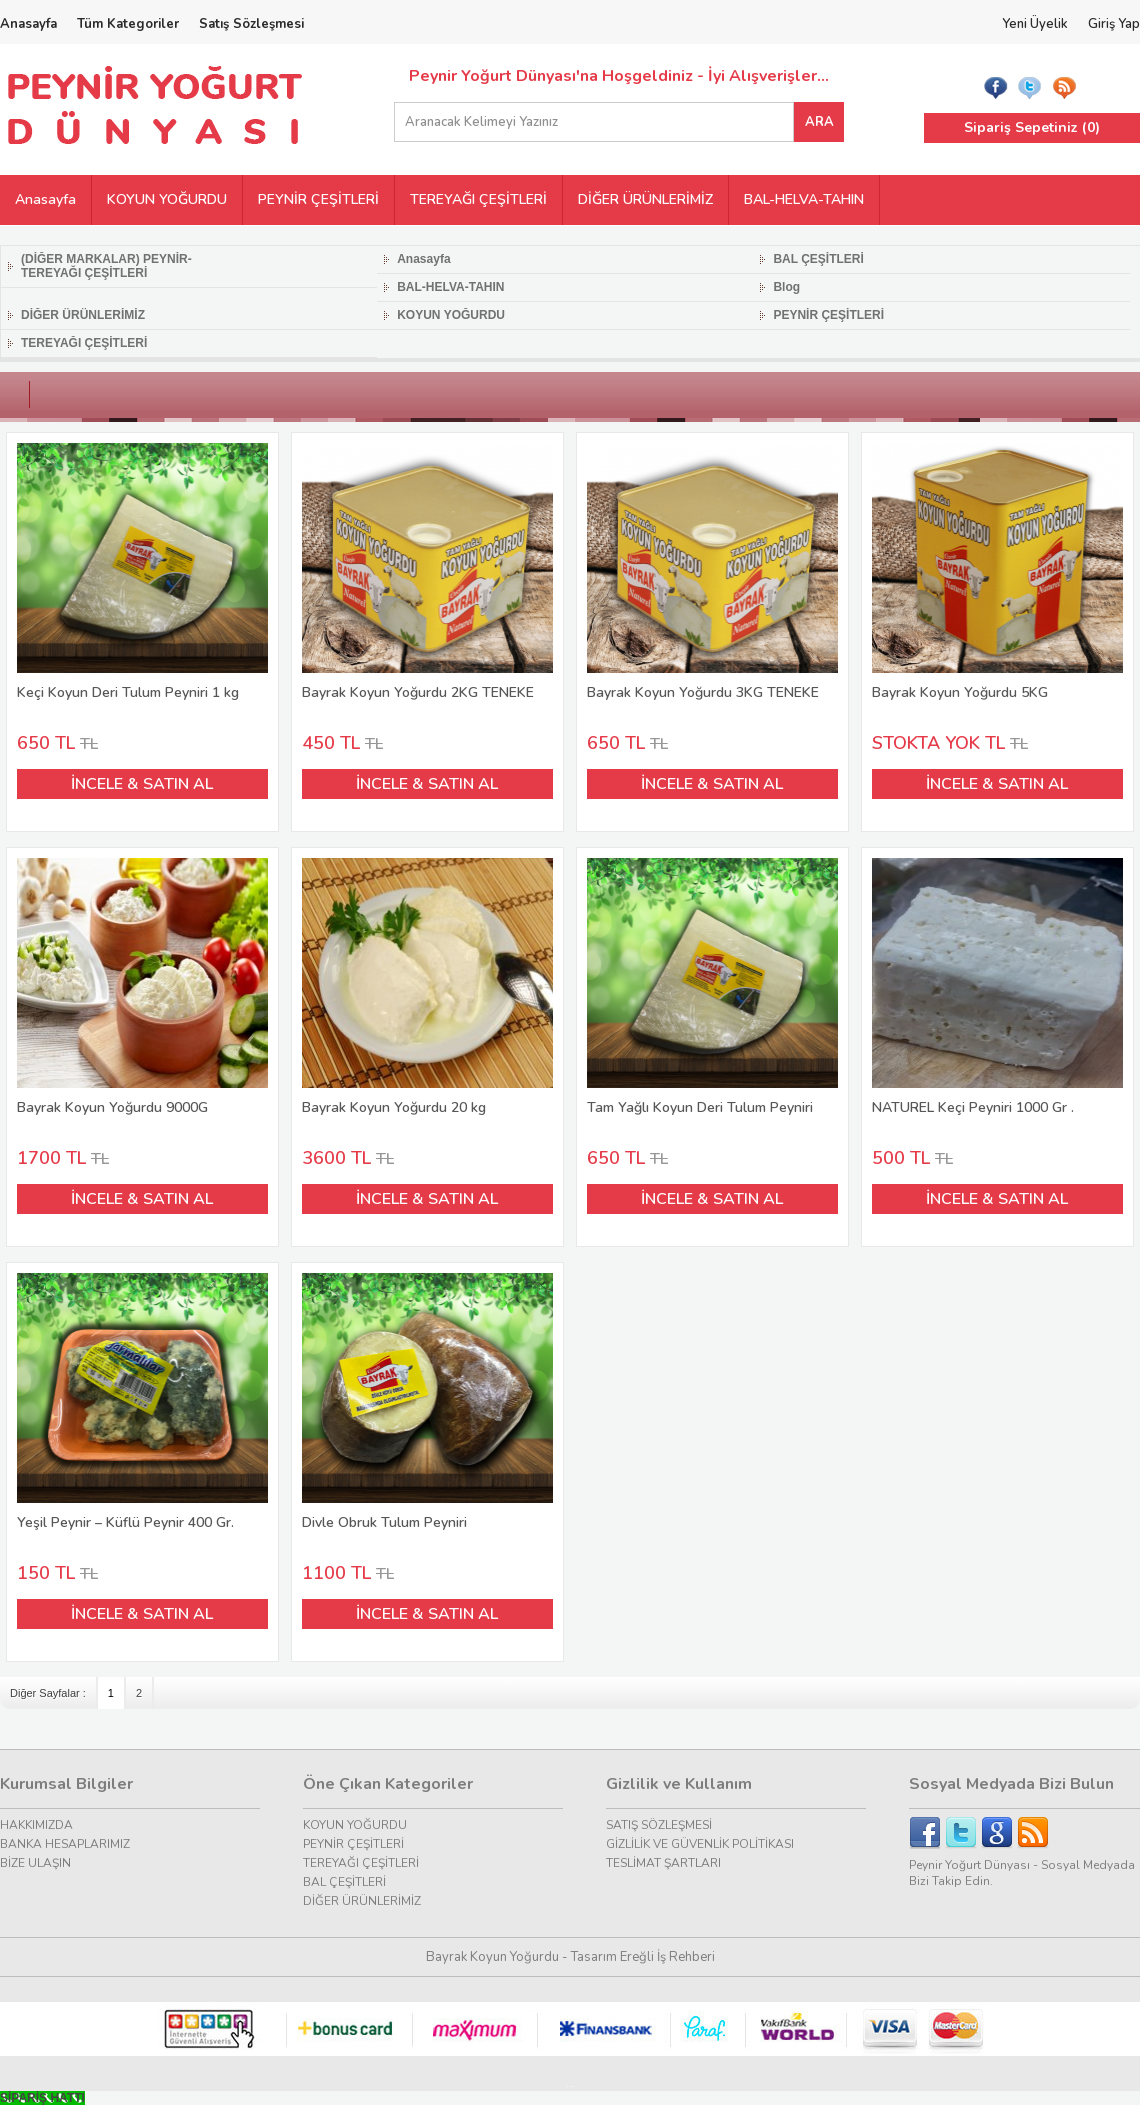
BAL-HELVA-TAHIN (804, 199)
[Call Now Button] (42, 2098)
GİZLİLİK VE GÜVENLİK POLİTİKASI (700, 1844)
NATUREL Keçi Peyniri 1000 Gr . (998, 987)
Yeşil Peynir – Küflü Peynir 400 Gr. (143, 1402)
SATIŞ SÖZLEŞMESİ (659, 1825)
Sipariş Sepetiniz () (1032, 127)
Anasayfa (28, 24)
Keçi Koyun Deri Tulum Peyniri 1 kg (143, 572)
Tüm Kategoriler (128, 24)
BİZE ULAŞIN (35, 1863)
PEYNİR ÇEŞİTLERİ (318, 199)
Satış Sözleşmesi (251, 24)
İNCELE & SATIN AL (142, 784)
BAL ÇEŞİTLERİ (818, 259)
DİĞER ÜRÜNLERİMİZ (645, 199)
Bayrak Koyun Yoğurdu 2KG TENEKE (428, 572)
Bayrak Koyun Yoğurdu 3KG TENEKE (713, 572)
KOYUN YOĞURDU (167, 199)
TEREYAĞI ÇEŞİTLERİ (478, 199)
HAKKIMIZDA (36, 1825)
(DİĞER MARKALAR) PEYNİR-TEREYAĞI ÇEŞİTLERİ (106, 266)
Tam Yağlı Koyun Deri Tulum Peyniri (713, 987)
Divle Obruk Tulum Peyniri (428, 1402)
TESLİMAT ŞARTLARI (663, 1863)
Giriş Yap (1114, 24)
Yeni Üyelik (1035, 24)
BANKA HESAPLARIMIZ (65, 1844)
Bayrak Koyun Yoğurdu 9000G (143, 987)
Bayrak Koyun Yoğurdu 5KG (998, 572)
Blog (786, 287)
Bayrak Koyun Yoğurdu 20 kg (428, 987)
